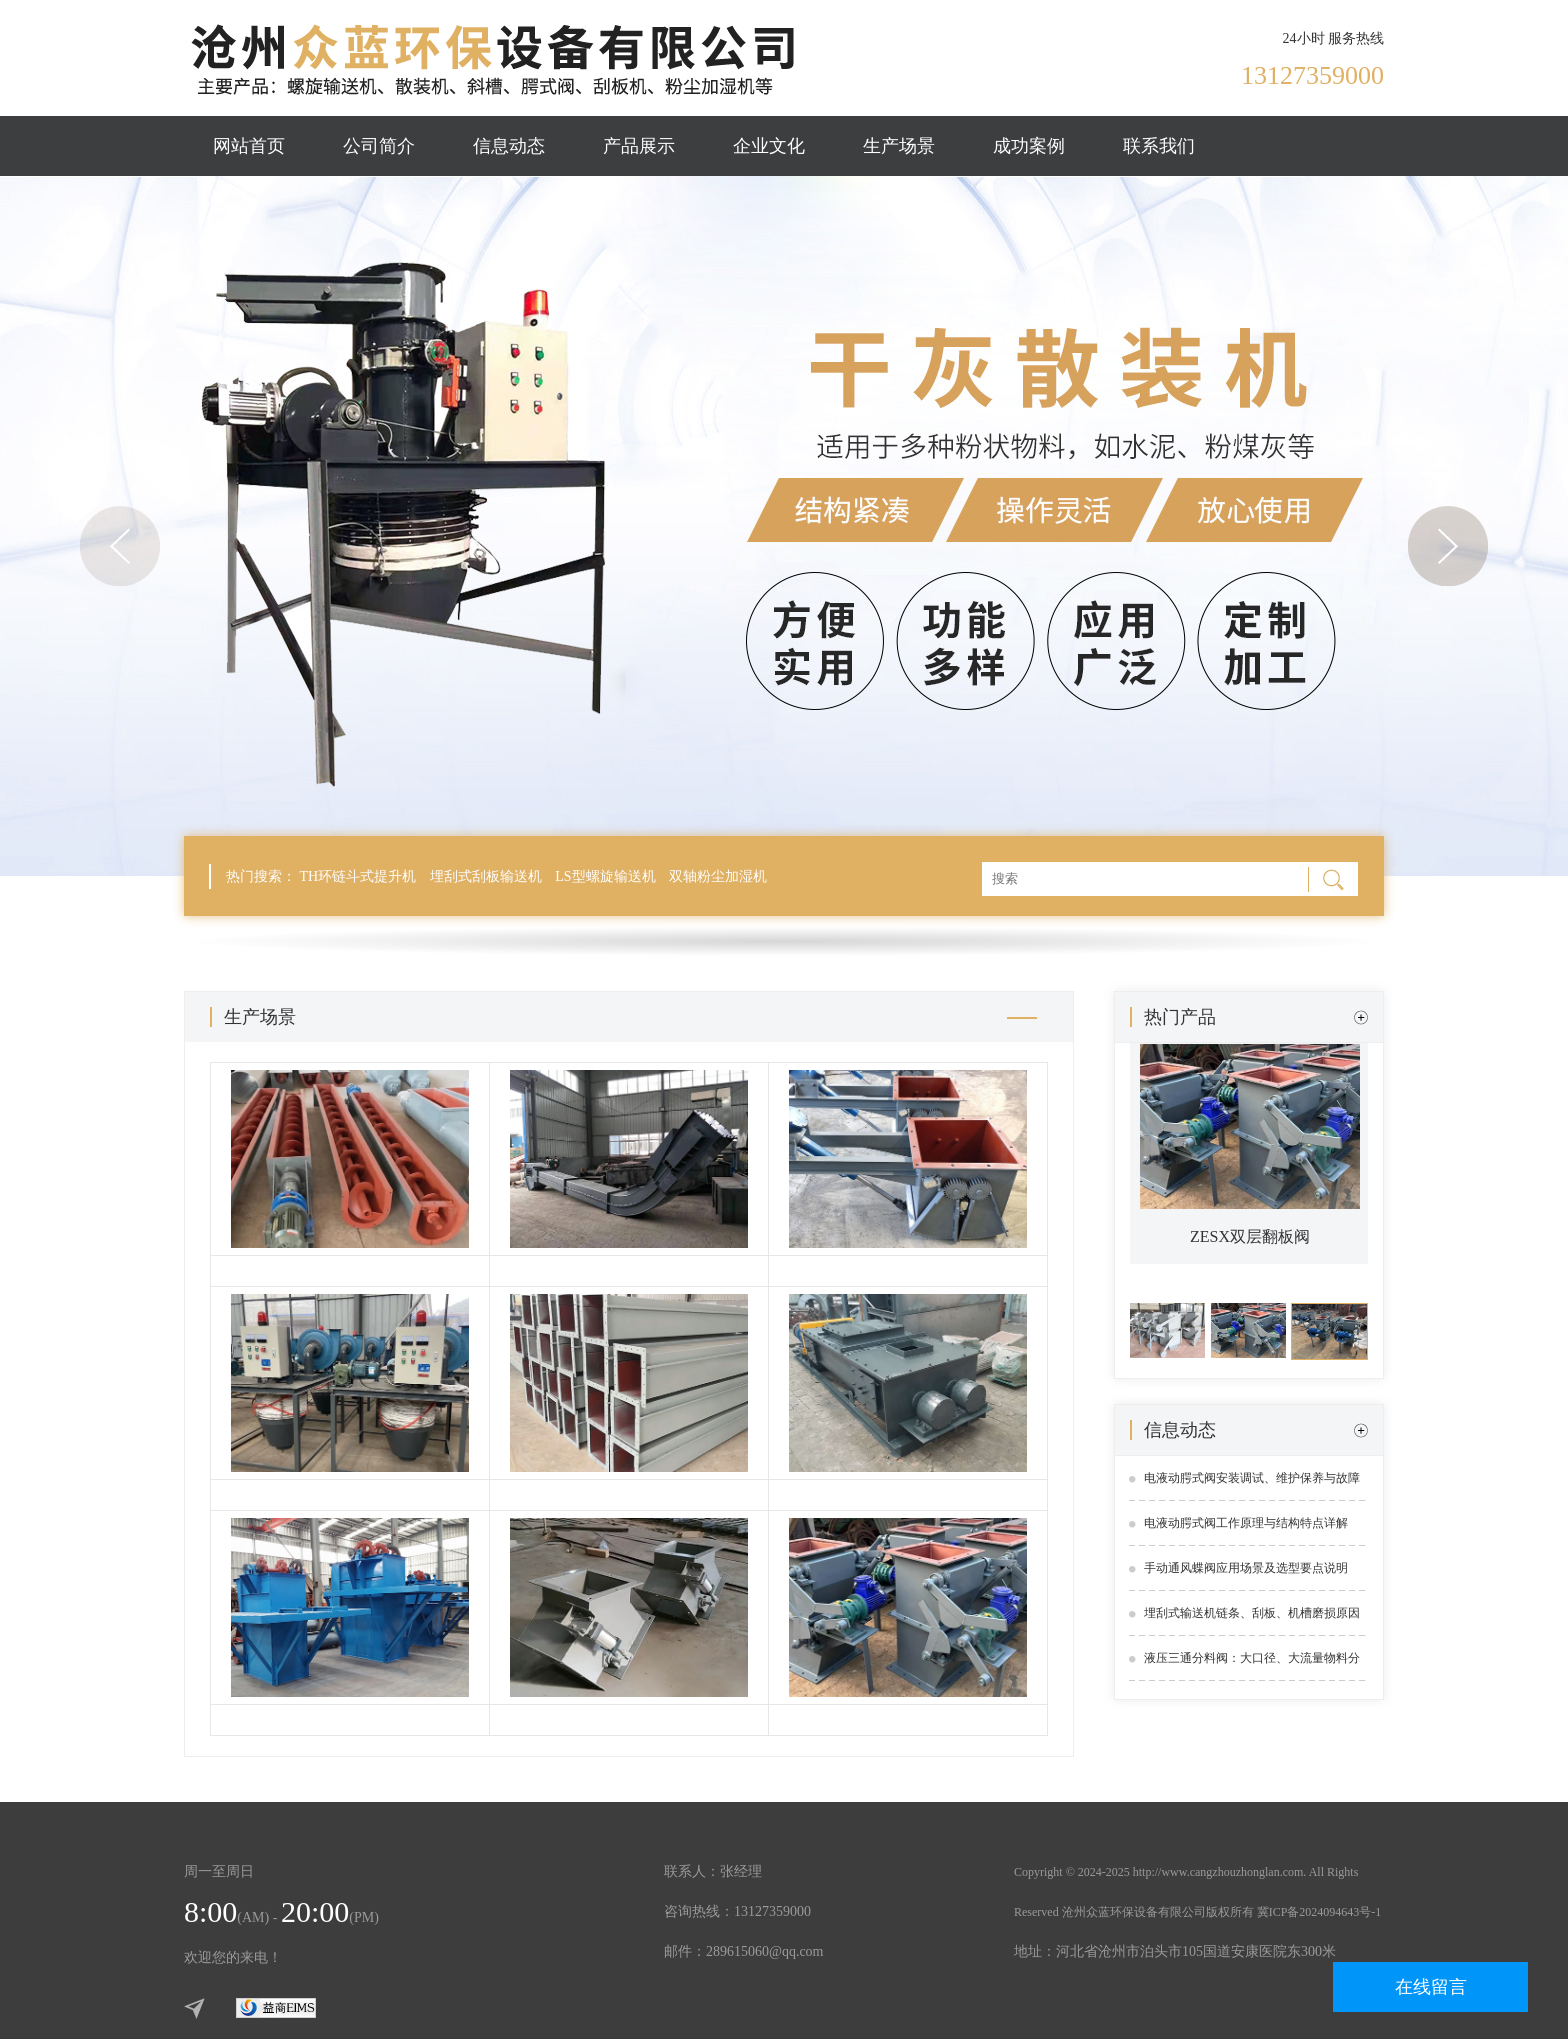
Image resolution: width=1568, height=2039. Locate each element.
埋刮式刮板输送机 (486, 876)
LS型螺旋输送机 (605, 876)
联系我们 (1159, 146)
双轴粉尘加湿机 (718, 876)
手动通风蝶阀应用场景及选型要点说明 (1246, 1568)
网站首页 (249, 146)
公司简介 (379, 146)
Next (1448, 546)
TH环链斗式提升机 (358, 876)
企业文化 (769, 146)
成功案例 (1029, 146)
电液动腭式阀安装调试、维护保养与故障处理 (1252, 1486)
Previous (120, 546)
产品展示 (639, 146)
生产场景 (899, 146)
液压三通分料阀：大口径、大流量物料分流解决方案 (1252, 1666)
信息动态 (509, 146)
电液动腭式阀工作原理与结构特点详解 (1246, 1523)
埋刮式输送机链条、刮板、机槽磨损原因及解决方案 (1252, 1621)
